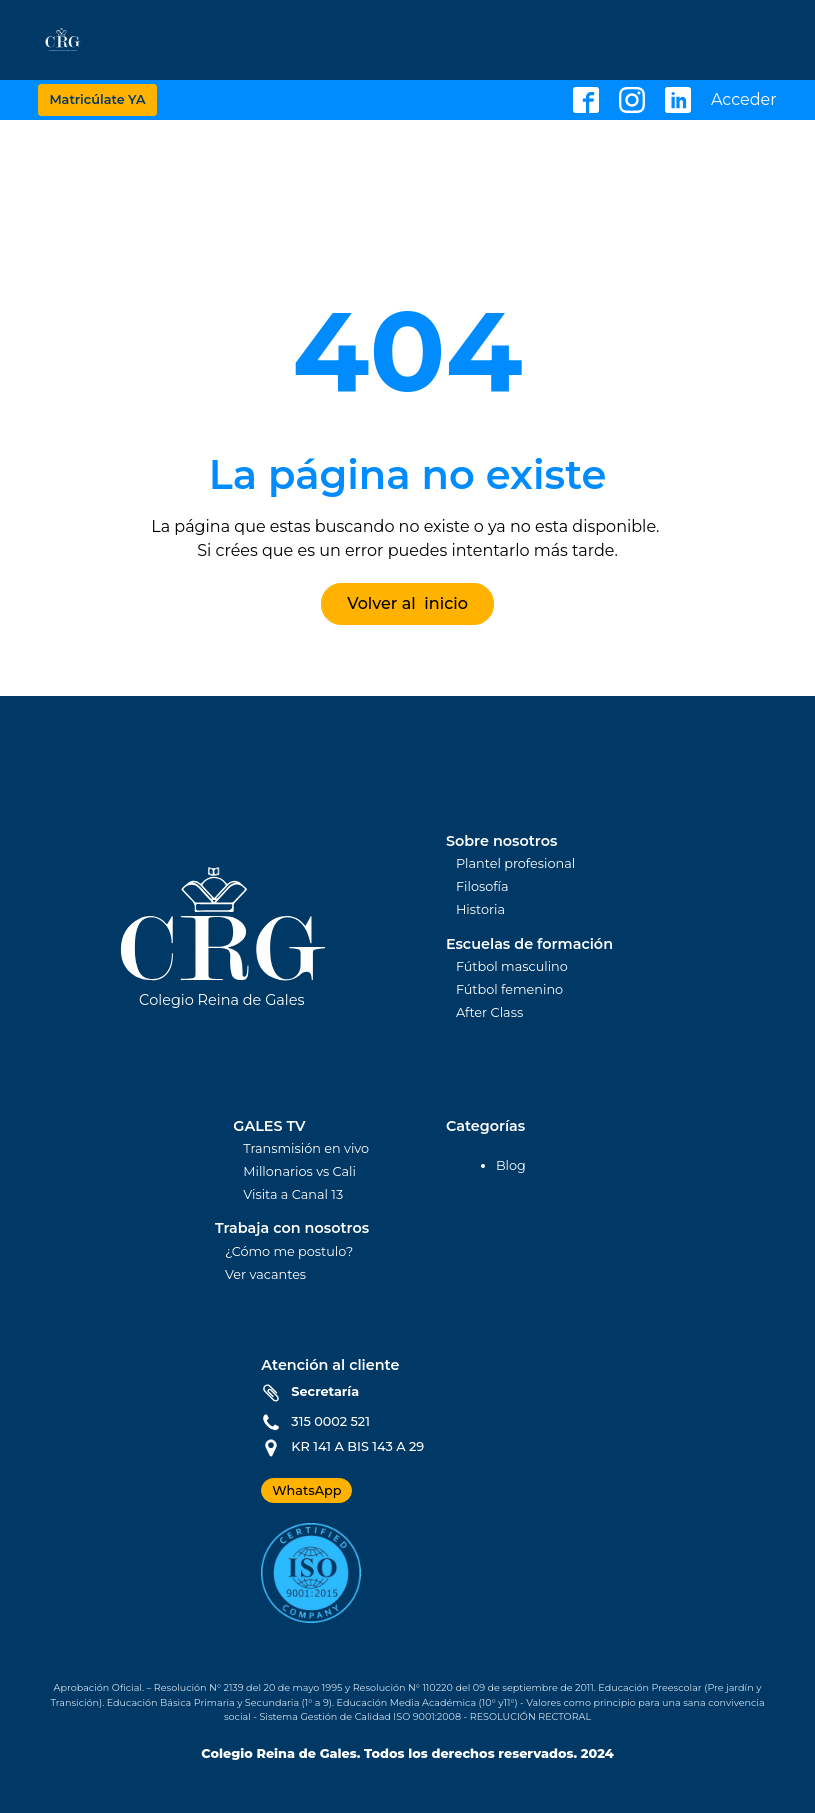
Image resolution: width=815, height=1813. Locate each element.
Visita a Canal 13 (293, 1195)
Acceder (744, 100)
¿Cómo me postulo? (289, 1252)
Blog (511, 1165)
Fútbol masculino (512, 967)
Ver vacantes (265, 1275)
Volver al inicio (407, 603)
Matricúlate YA (97, 99)
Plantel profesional (515, 864)
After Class (489, 1013)
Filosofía (482, 887)
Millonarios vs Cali (299, 1172)
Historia (480, 910)
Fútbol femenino (509, 990)
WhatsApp (306, 1490)
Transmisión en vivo (306, 1149)
